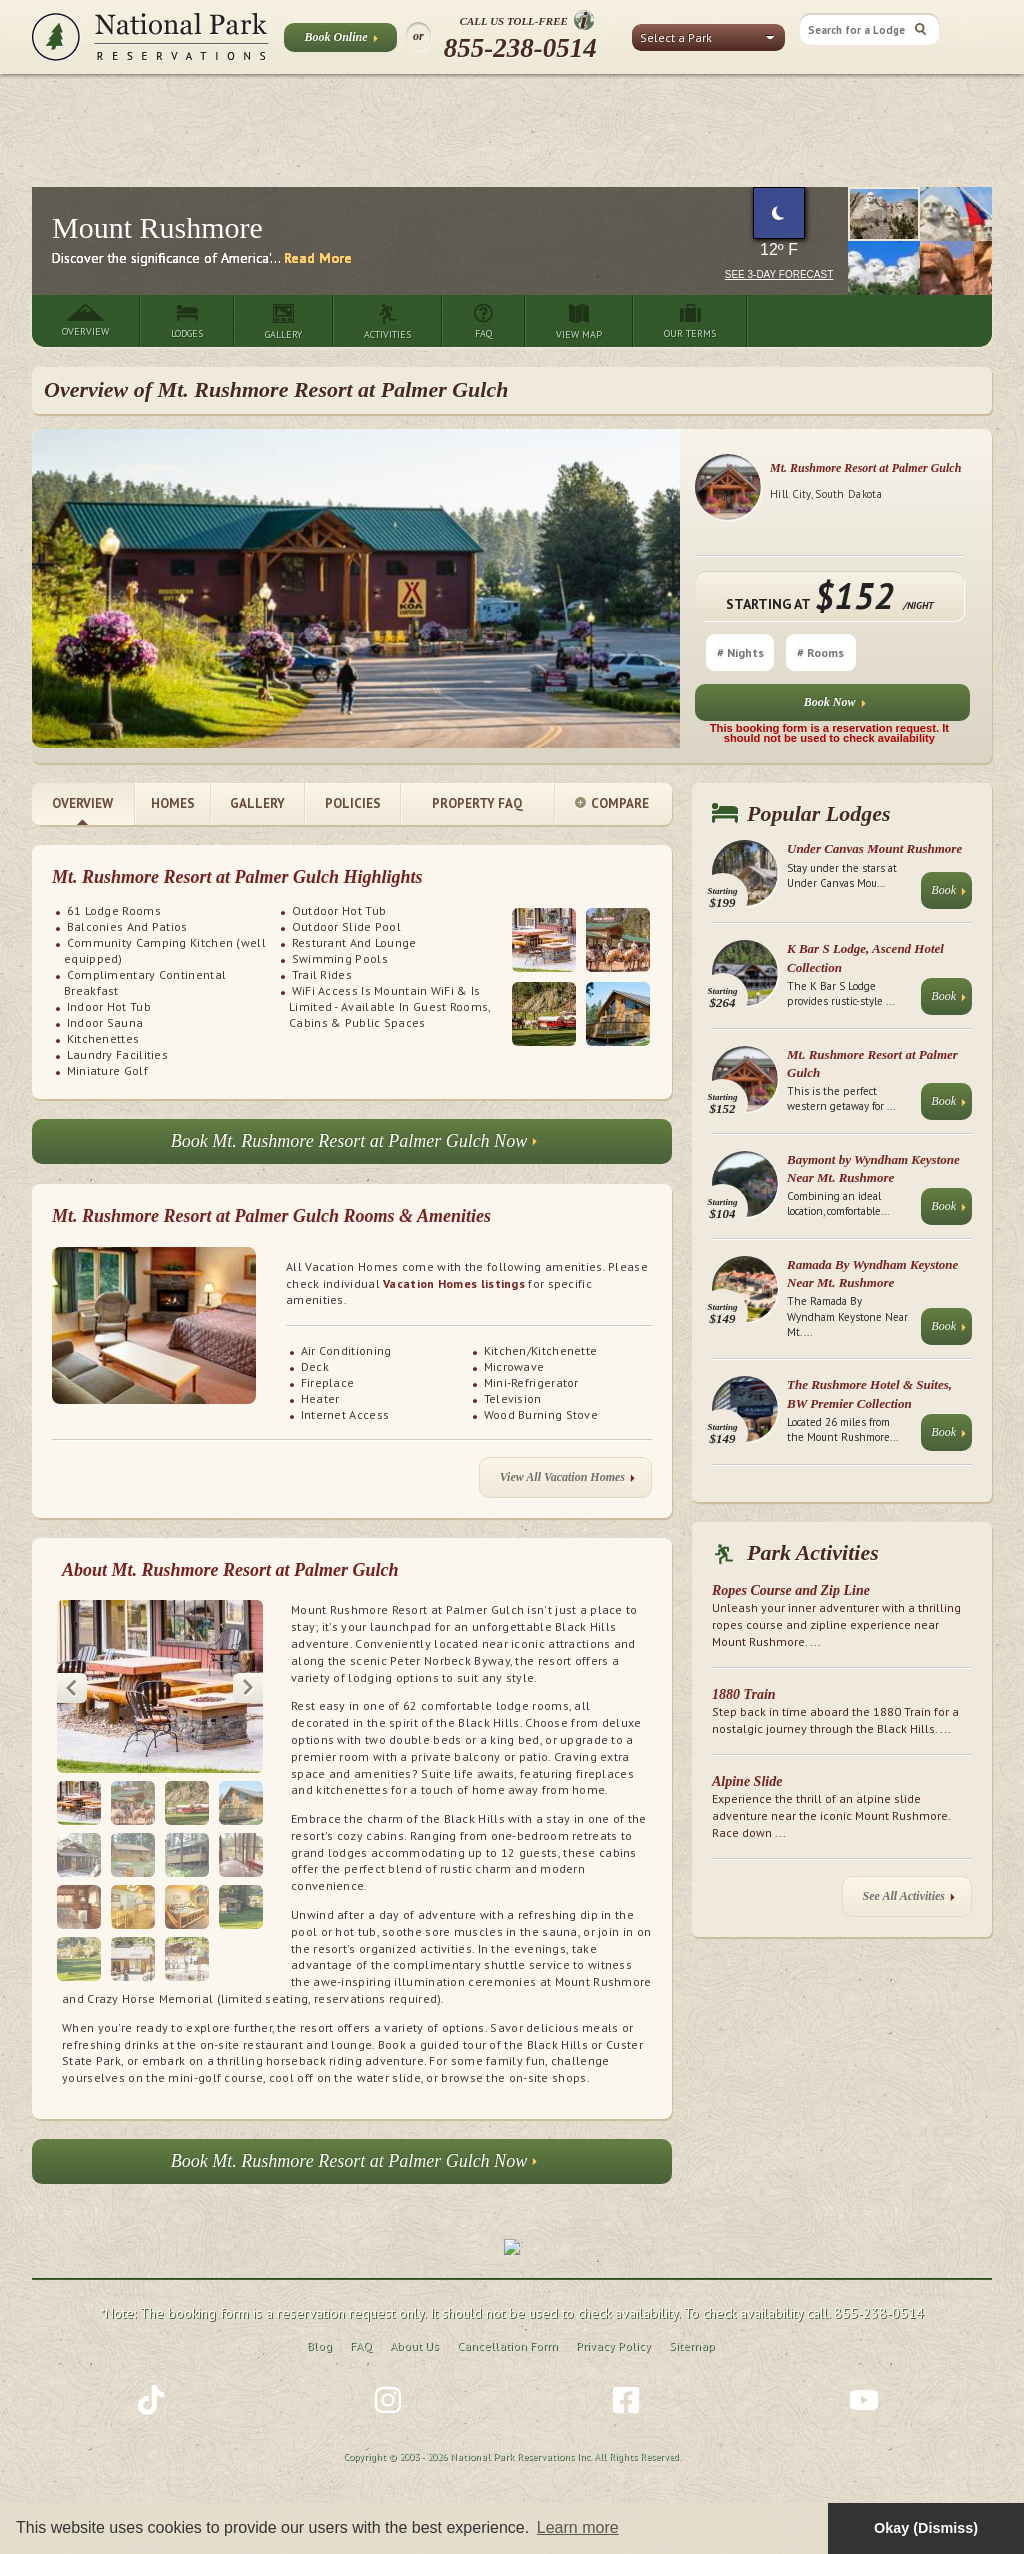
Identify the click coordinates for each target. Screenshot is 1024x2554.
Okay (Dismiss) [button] (926, 2528)
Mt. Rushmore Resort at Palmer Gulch (865, 468)
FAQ (361, 2343)
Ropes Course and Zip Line (791, 1590)
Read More (318, 258)
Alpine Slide (747, 1781)
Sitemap (692, 2343)
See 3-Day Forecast (779, 274)
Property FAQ (477, 803)
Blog (319, 2343)
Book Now (835, 706)
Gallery (257, 803)
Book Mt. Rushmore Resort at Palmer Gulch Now (354, 1146)
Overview (82, 803)
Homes (173, 803)
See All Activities (909, 1900)
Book (948, 894)
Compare (612, 804)
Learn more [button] (578, 2527)
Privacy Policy (613, 2343)
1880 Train (744, 1694)
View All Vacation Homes (567, 1481)
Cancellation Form (507, 2343)
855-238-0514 (520, 48)
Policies (353, 803)
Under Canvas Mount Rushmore (874, 848)
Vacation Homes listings (454, 1283)
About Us (414, 2343)
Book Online (340, 41)
